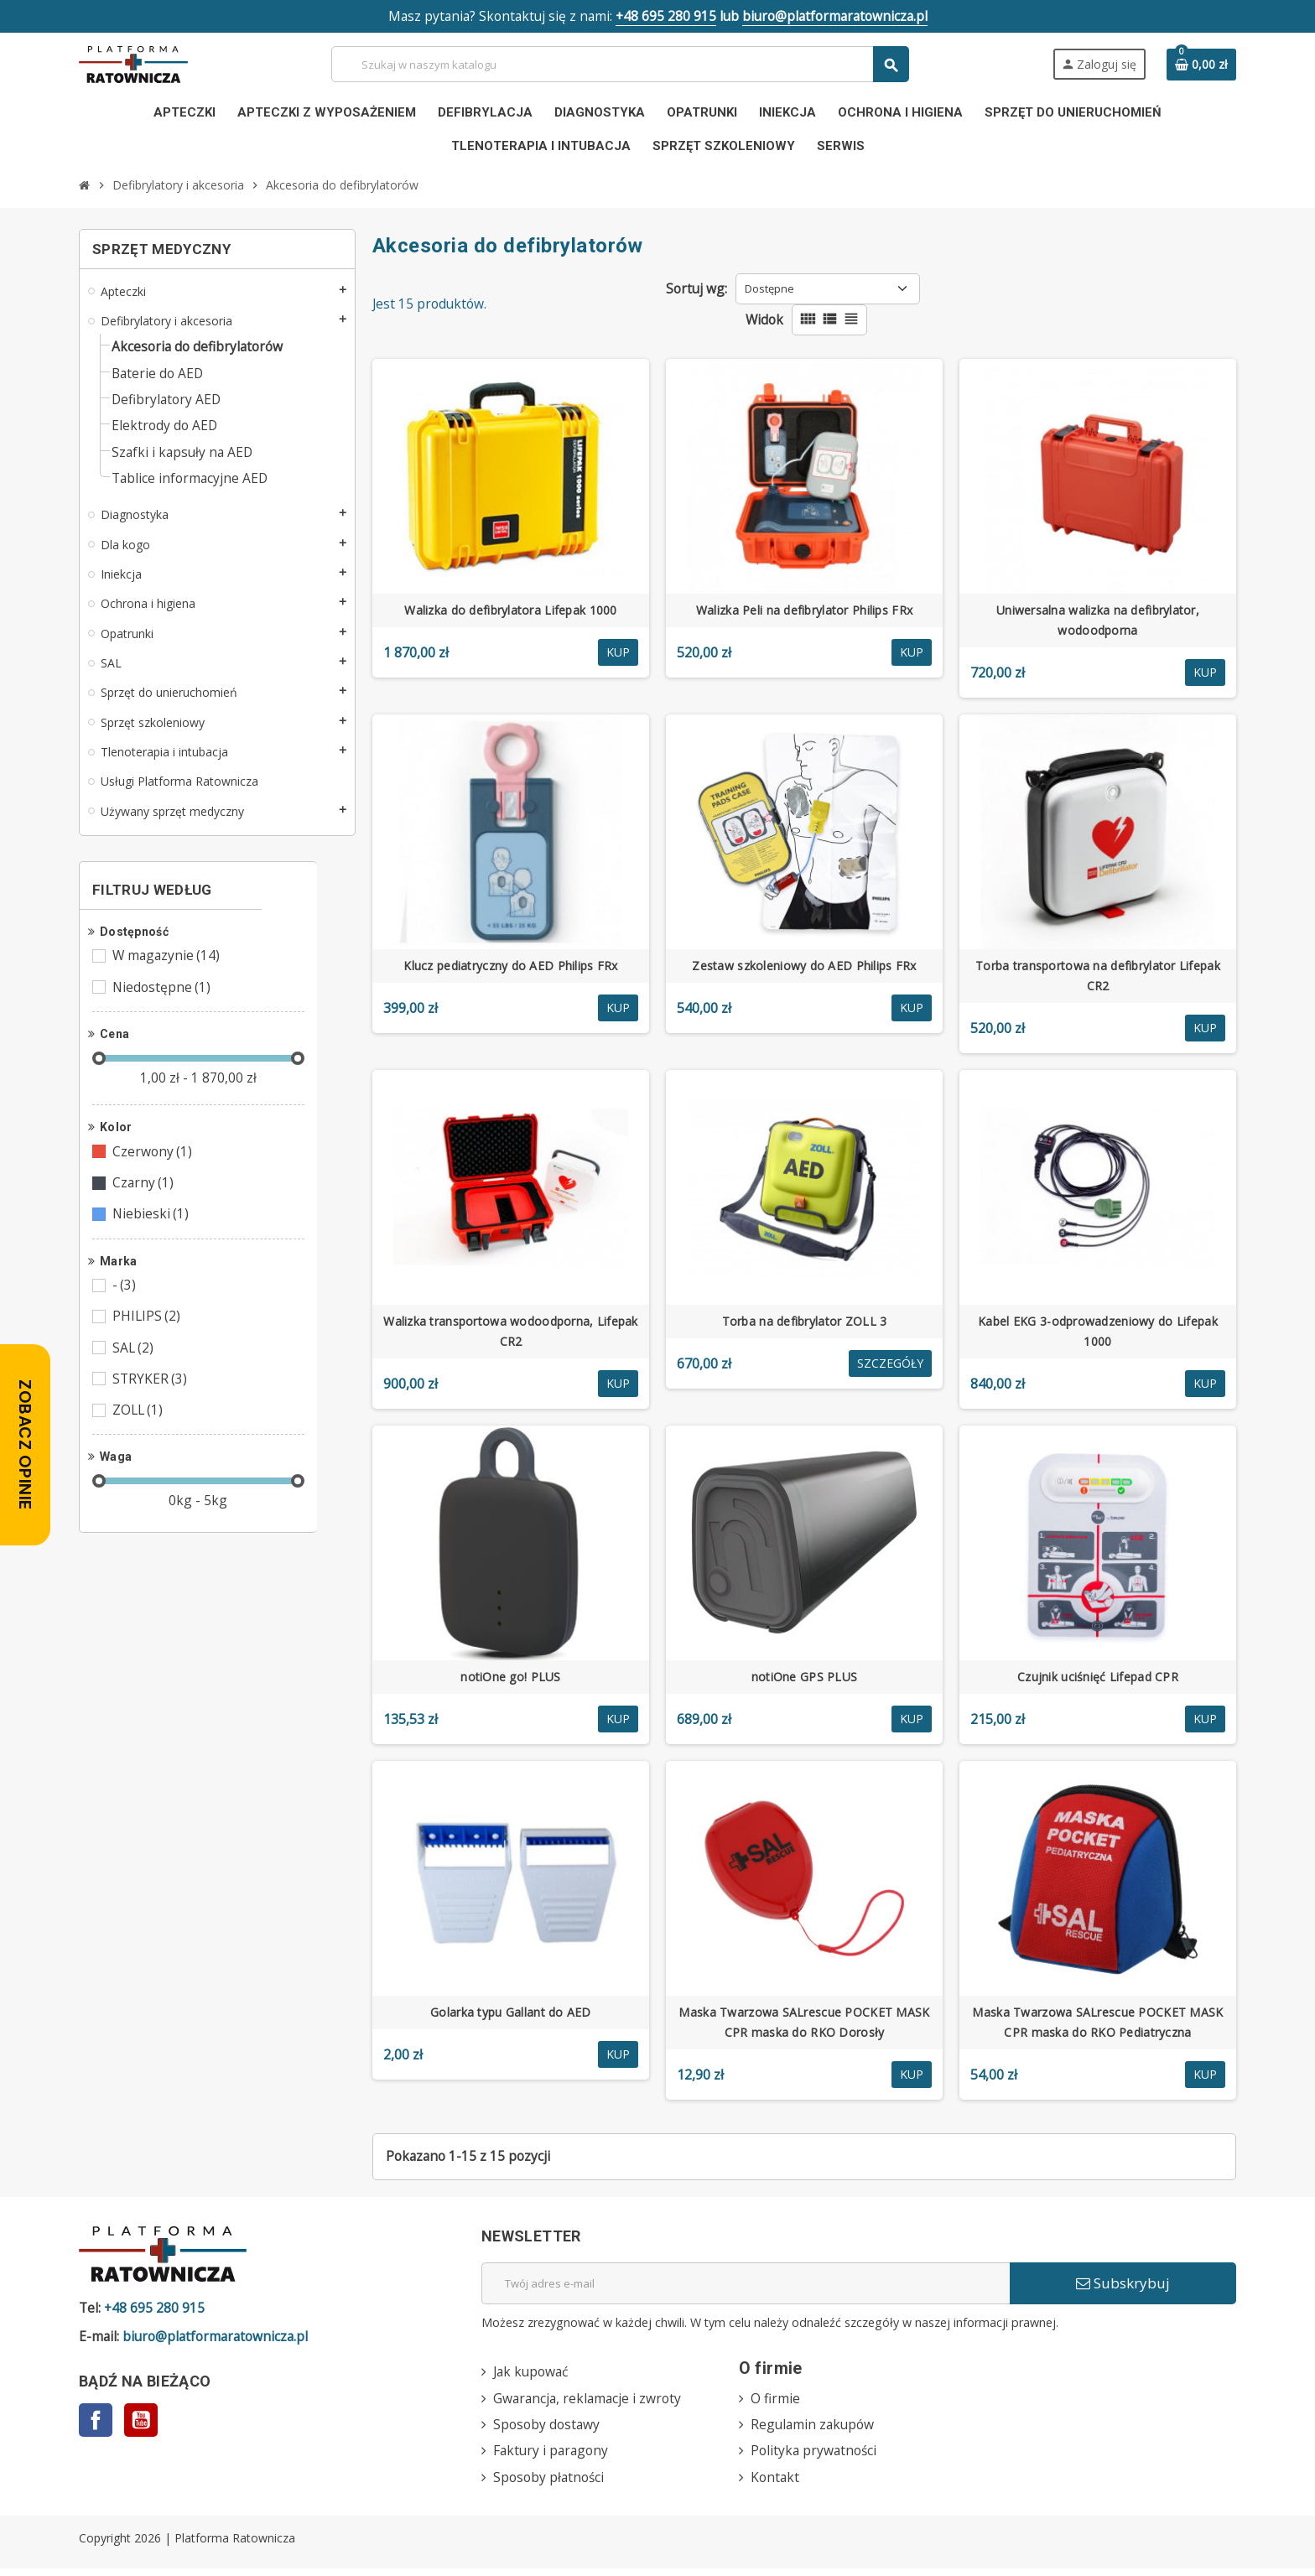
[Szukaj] (619, 65)
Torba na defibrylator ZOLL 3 (804, 1324)
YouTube (141, 2425)
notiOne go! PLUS (510, 1679)
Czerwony (153, 1166)
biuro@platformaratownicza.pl (838, 17)
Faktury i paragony (552, 2457)
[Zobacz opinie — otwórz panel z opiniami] (25, 1444)
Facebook (95, 2425)
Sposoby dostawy (548, 2430)
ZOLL (139, 1430)
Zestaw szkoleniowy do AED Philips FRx (804, 968)
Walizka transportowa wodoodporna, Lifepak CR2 (510, 1334)
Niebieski (152, 1230)
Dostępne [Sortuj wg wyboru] (771, 290)
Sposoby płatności (550, 2484)
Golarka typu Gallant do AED (510, 2015)
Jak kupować (533, 2376)
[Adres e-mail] (745, 2287)
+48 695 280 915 (664, 17)
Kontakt (776, 2484)
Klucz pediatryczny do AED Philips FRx (510, 968)
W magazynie (168, 968)
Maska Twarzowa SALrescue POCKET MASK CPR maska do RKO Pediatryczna (1097, 2025)
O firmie (775, 2403)
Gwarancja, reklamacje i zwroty (589, 2403)
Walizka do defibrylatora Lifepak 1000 (510, 613)
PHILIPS (148, 1334)
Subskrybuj (1123, 2286)
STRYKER (151, 1398)
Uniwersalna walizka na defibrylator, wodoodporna (1097, 623)
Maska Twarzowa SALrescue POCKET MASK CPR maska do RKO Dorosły (803, 2025)
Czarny (144, 1198)
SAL (134, 1366)
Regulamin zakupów (814, 2430)
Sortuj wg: (697, 290)
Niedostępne (163, 1000)
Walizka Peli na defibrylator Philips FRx (804, 613)
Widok (765, 322)
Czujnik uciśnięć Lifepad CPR (1097, 1679)
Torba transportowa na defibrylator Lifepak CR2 (1097, 978)
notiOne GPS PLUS (804, 1679)
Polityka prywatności (816, 2457)
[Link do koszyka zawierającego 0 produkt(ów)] (1201, 65)
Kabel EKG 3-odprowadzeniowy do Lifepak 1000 (1098, 1334)
